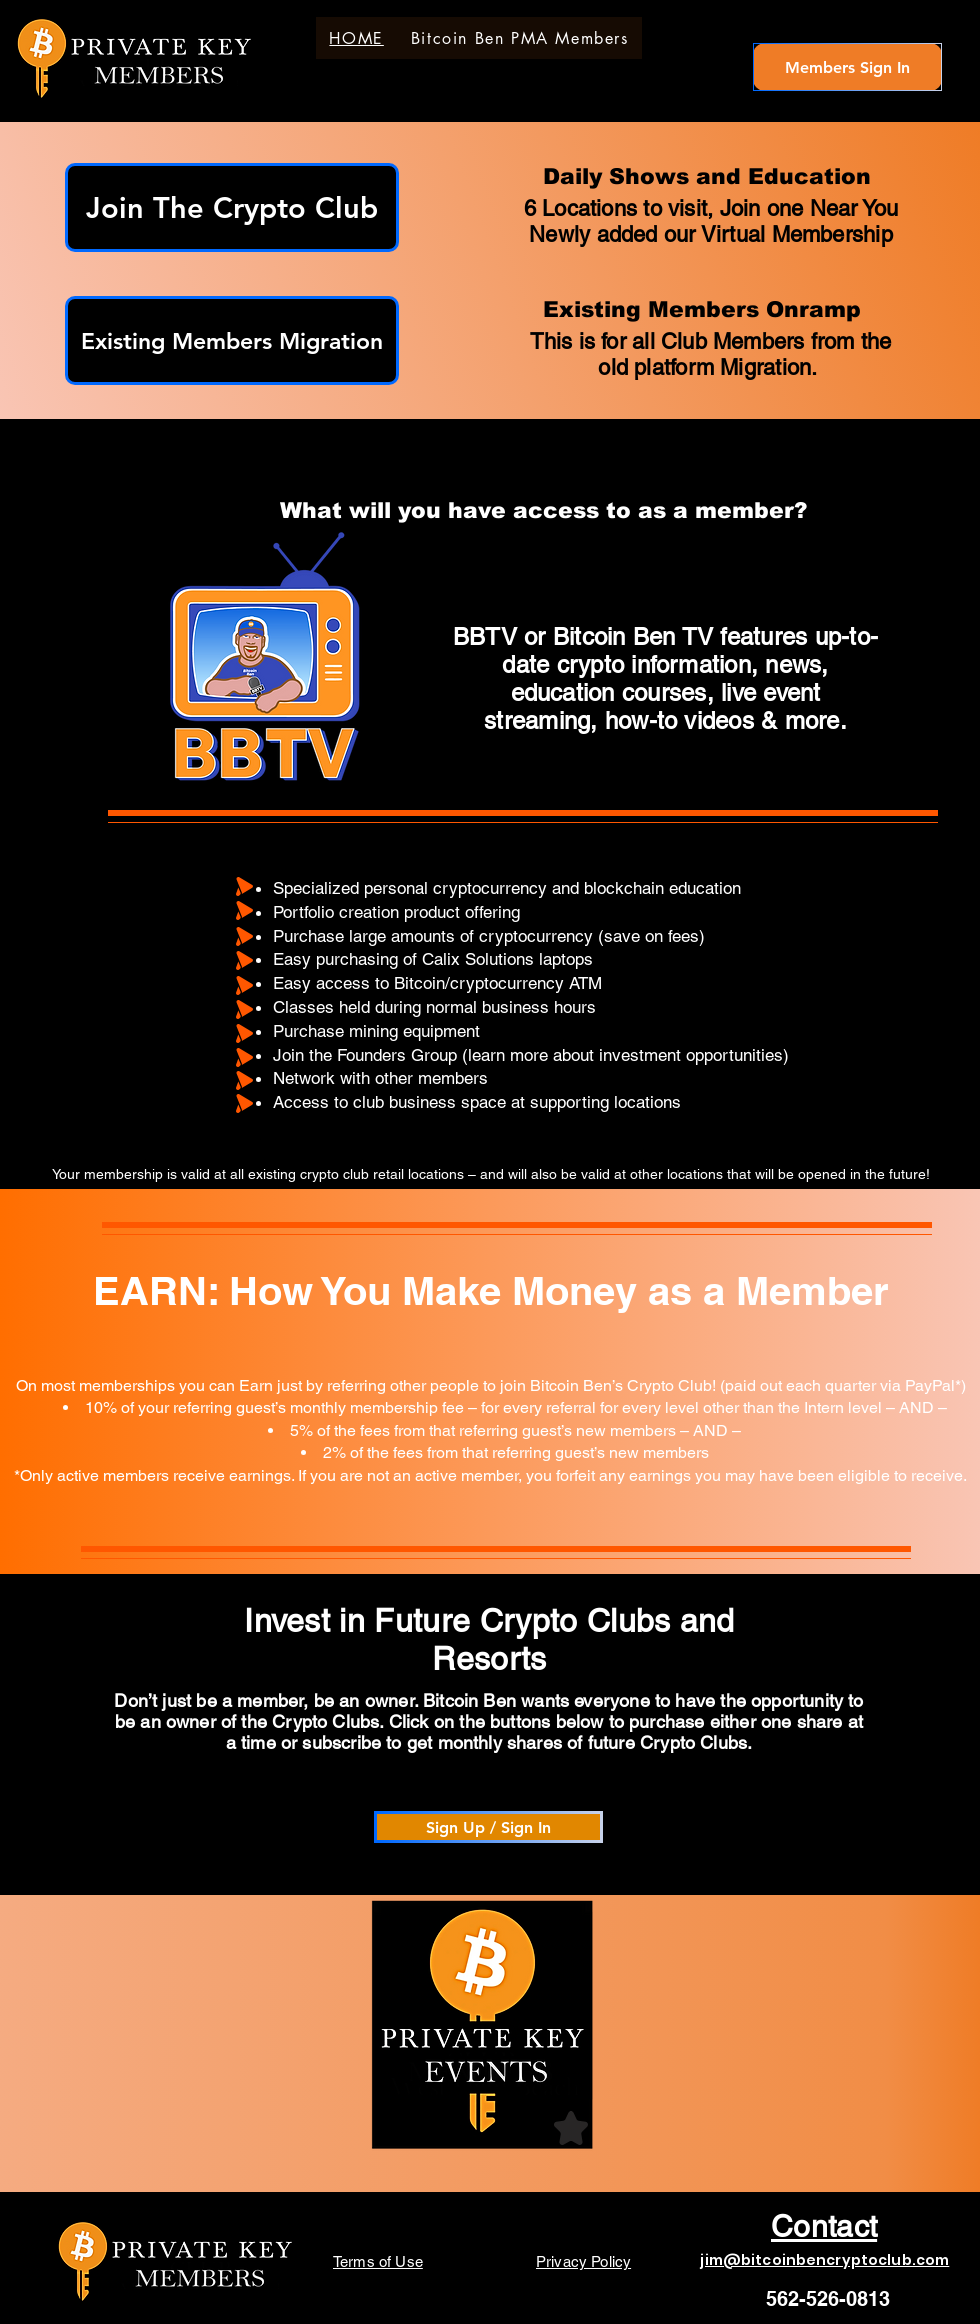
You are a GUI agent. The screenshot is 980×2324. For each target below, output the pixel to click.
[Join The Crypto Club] (232, 207)
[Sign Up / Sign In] (488, 1827)
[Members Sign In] (847, 67)
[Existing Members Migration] (232, 340)
